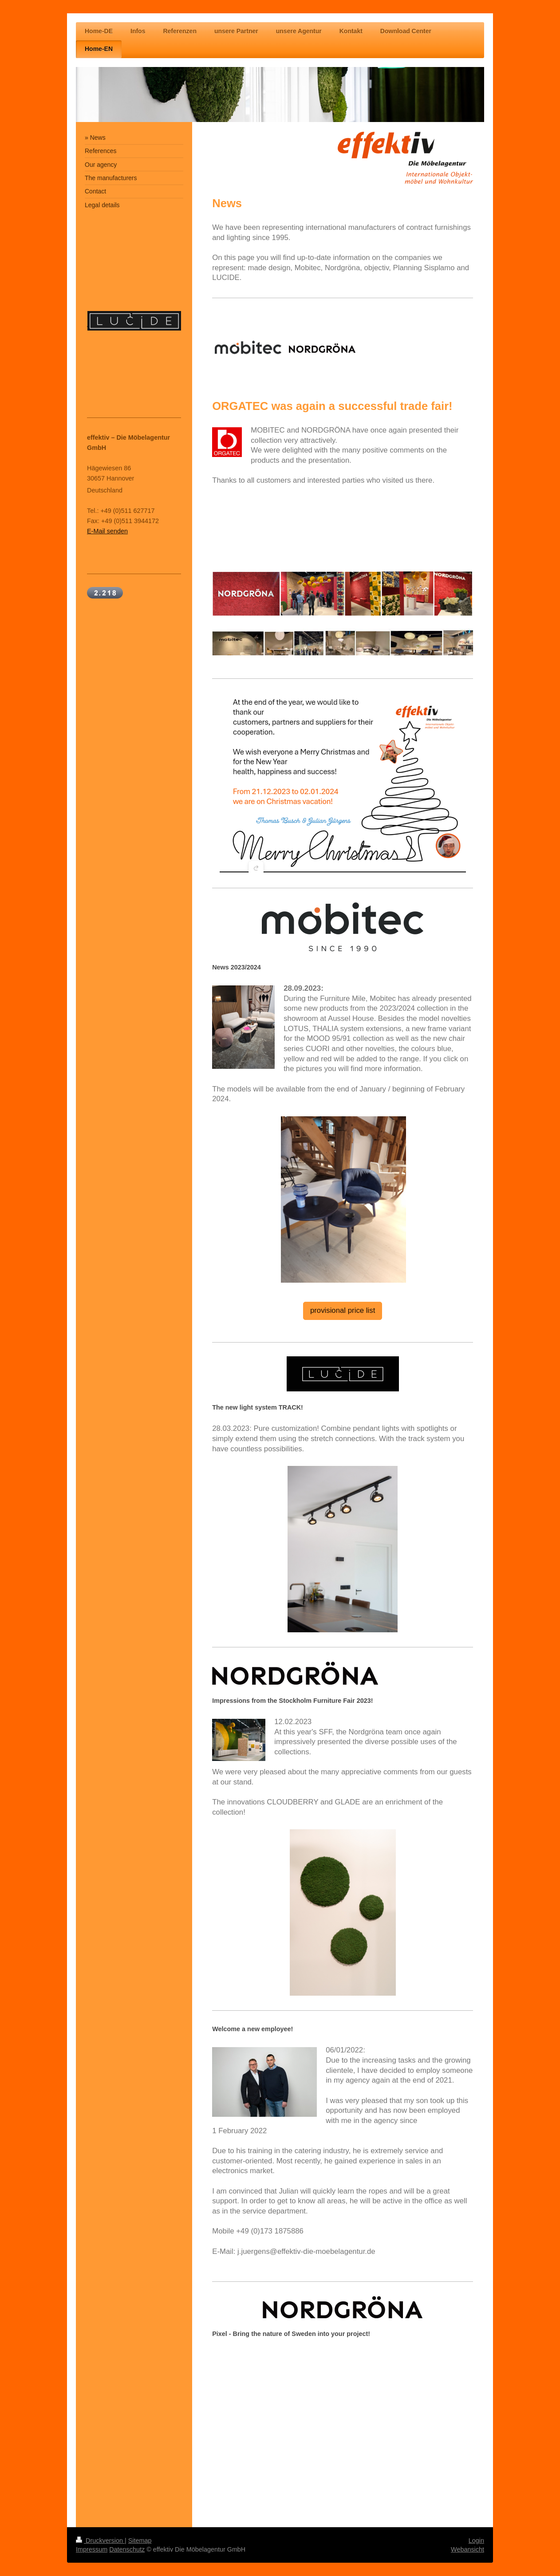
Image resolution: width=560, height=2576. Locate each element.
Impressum (91, 2549)
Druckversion (100, 2540)
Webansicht (467, 2549)
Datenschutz (127, 2549)
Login (476, 2540)
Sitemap (140, 2540)
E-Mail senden (107, 531)
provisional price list (342, 1310)
